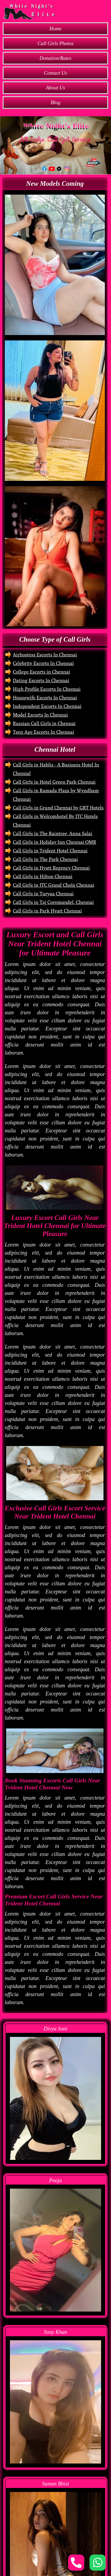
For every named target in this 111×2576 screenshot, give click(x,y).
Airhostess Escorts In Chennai (45, 654)
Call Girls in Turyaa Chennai (43, 893)
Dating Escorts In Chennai (41, 680)
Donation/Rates (55, 58)
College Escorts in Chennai (41, 672)
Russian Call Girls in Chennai (44, 723)
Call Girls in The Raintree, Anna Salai (52, 833)
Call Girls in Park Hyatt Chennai (47, 911)
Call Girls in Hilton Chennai (42, 876)
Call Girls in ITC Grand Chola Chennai (53, 885)
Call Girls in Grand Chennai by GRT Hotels (58, 808)
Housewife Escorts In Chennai (45, 697)
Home (55, 28)
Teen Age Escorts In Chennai (43, 732)
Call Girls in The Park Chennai (45, 859)
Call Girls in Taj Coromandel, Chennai (53, 902)
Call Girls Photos (55, 43)
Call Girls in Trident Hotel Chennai (50, 850)
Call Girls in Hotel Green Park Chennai (54, 782)
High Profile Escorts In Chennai (47, 689)
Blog (55, 102)
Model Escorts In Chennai (40, 715)
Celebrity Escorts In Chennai (43, 663)
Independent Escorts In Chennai (47, 706)
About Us (55, 87)
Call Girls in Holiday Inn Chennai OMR (54, 842)
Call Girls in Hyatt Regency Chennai (51, 868)
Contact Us (55, 73)
